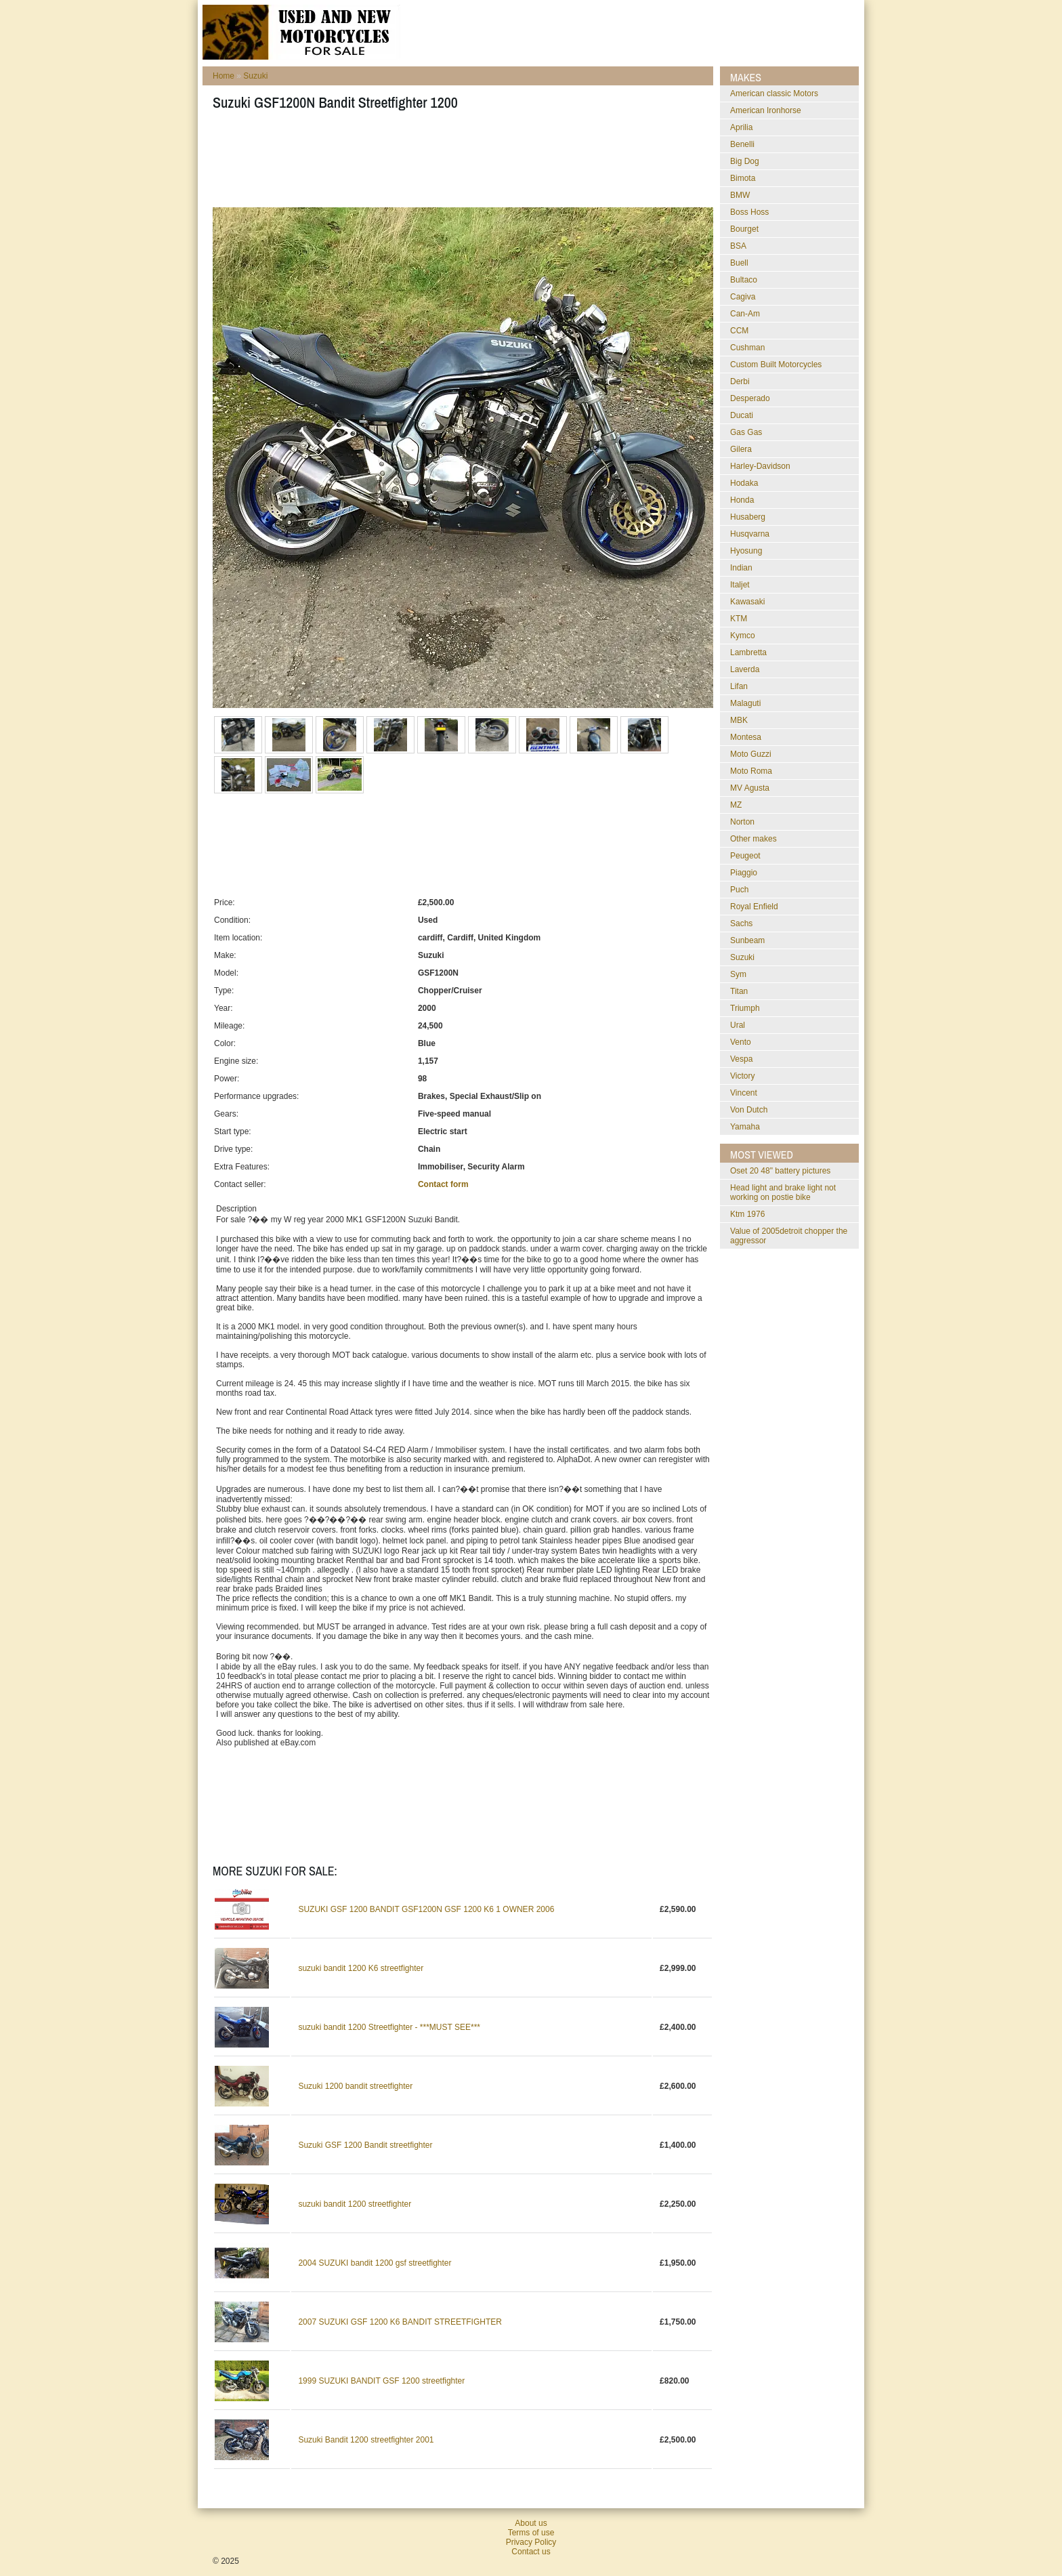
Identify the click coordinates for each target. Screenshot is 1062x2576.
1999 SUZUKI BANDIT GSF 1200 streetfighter (381, 2381)
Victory (742, 1076)
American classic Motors (774, 93)
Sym (738, 974)
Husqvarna (749, 534)
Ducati (741, 415)
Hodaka (744, 483)
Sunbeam (747, 940)
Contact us (530, 2551)
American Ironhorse (765, 110)
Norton (742, 822)
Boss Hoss (749, 212)
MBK (739, 720)
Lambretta (748, 652)
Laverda (744, 669)
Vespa (741, 1059)
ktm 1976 (747, 1214)
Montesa (745, 737)
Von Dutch (748, 1110)
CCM (739, 330)
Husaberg (747, 517)
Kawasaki (747, 601)
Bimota (742, 178)
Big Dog (744, 161)
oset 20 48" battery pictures (780, 1171)
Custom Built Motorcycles (776, 364)
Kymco (742, 635)
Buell (739, 263)
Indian (741, 568)
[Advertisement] (459, 163)
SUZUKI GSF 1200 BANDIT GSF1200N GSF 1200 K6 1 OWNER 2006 (426, 1909)
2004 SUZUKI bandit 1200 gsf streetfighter (374, 2263)
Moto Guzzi (750, 754)
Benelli (742, 144)
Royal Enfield (754, 906)
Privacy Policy (531, 2542)
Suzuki (255, 76)
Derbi (740, 381)
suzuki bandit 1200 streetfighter (354, 2204)
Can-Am (745, 313)
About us (531, 2523)
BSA (738, 246)
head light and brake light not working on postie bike (783, 1192)
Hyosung (746, 551)
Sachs (741, 923)
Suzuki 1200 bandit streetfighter (355, 2086)
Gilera (741, 449)
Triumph (745, 1008)
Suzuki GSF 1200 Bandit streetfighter (365, 2145)
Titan (739, 991)
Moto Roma (751, 771)
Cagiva (742, 297)
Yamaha (745, 1126)
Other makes (753, 839)
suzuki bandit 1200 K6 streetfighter (360, 1968)
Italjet (740, 584)
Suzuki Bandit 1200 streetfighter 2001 (365, 2440)
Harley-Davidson (760, 466)
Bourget (744, 229)
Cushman (747, 347)
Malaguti (745, 703)
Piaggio (743, 872)
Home (223, 76)
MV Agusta (749, 788)
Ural (737, 1025)
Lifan (739, 686)
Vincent (743, 1093)
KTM (738, 618)
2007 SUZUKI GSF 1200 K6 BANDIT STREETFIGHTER (400, 2322)
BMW (740, 195)
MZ (736, 805)
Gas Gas (746, 432)
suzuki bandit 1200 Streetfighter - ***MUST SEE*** (389, 2027)
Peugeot (745, 855)
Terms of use (531, 2532)
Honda (742, 500)
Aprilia (741, 127)
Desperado (750, 398)
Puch (739, 889)
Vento (740, 1042)
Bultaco (743, 280)
